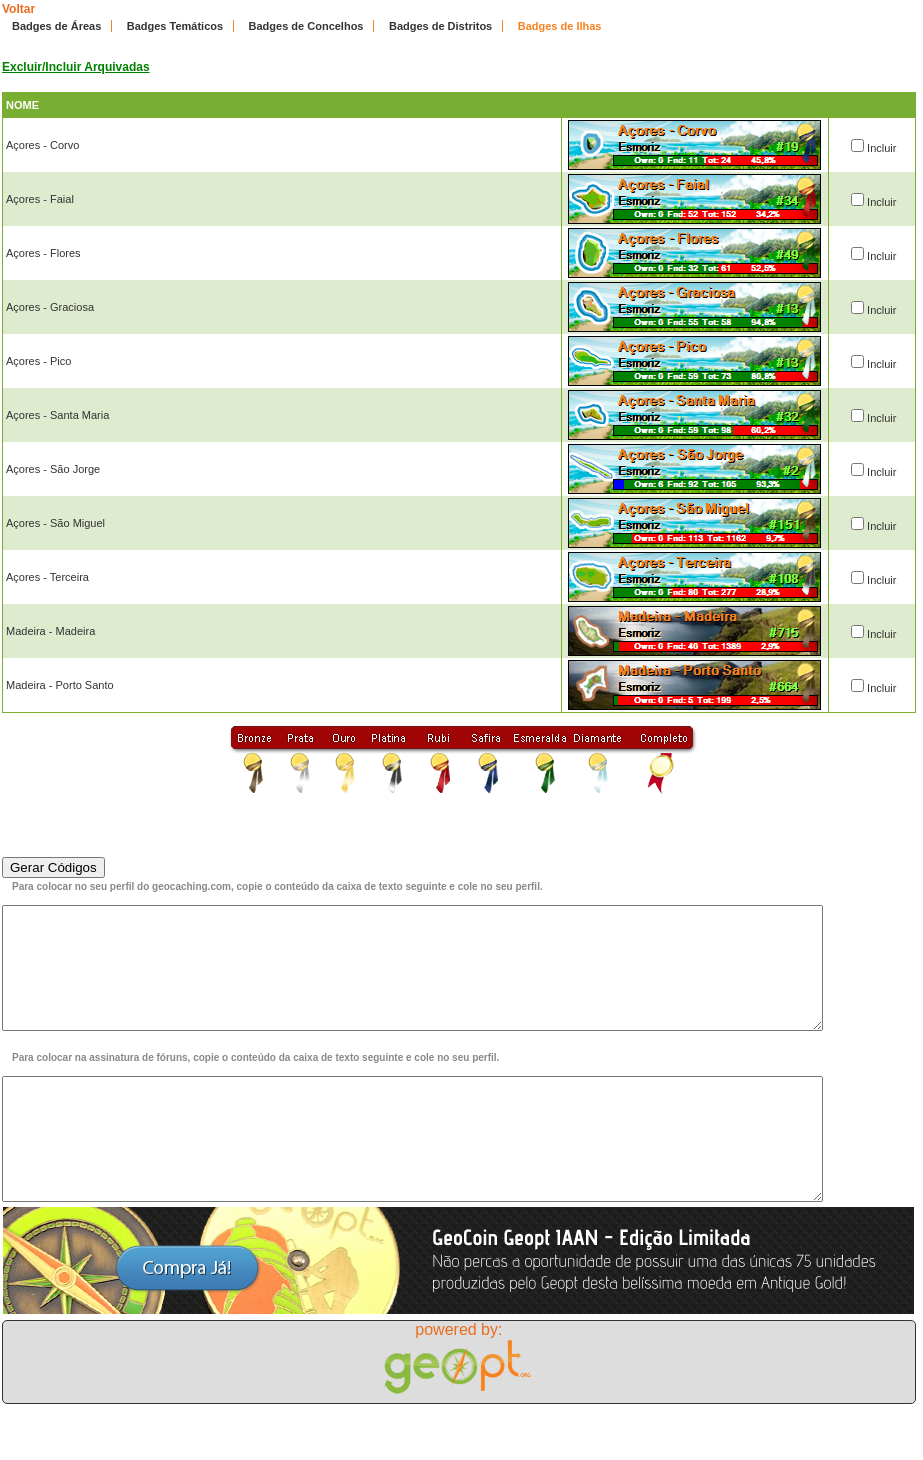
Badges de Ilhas (560, 26)
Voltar (18, 9)
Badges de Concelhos (306, 26)
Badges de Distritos (440, 26)
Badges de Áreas (56, 26)
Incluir (881, 148)
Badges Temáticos (175, 26)
